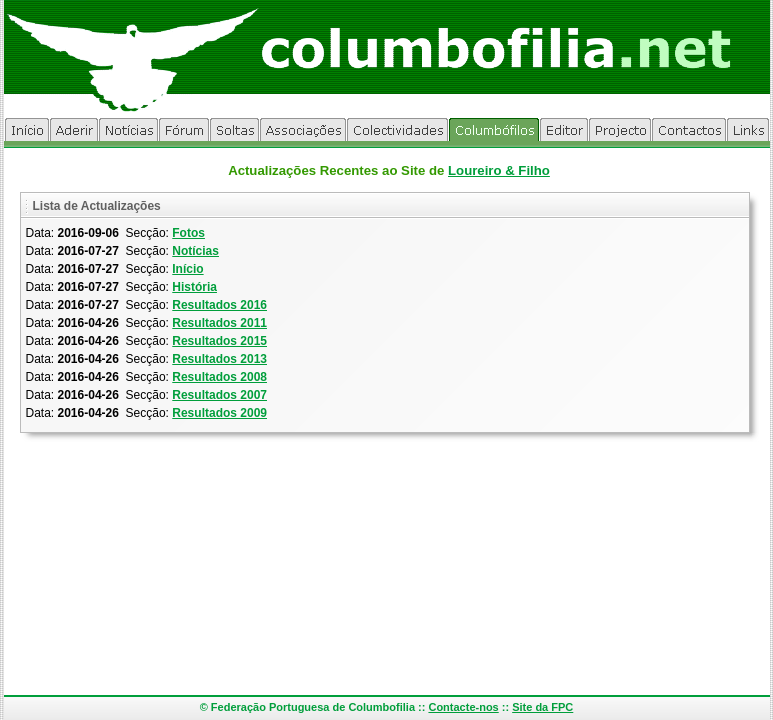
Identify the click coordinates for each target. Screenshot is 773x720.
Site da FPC (542, 707)
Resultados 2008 (219, 377)
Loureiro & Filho (499, 170)
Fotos (188, 233)
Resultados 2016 (219, 305)
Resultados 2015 (219, 341)
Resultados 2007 (219, 395)
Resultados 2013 (219, 359)
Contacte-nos (463, 707)
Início (187, 269)
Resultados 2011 (219, 323)
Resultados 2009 (219, 413)
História (194, 287)
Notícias (195, 251)
